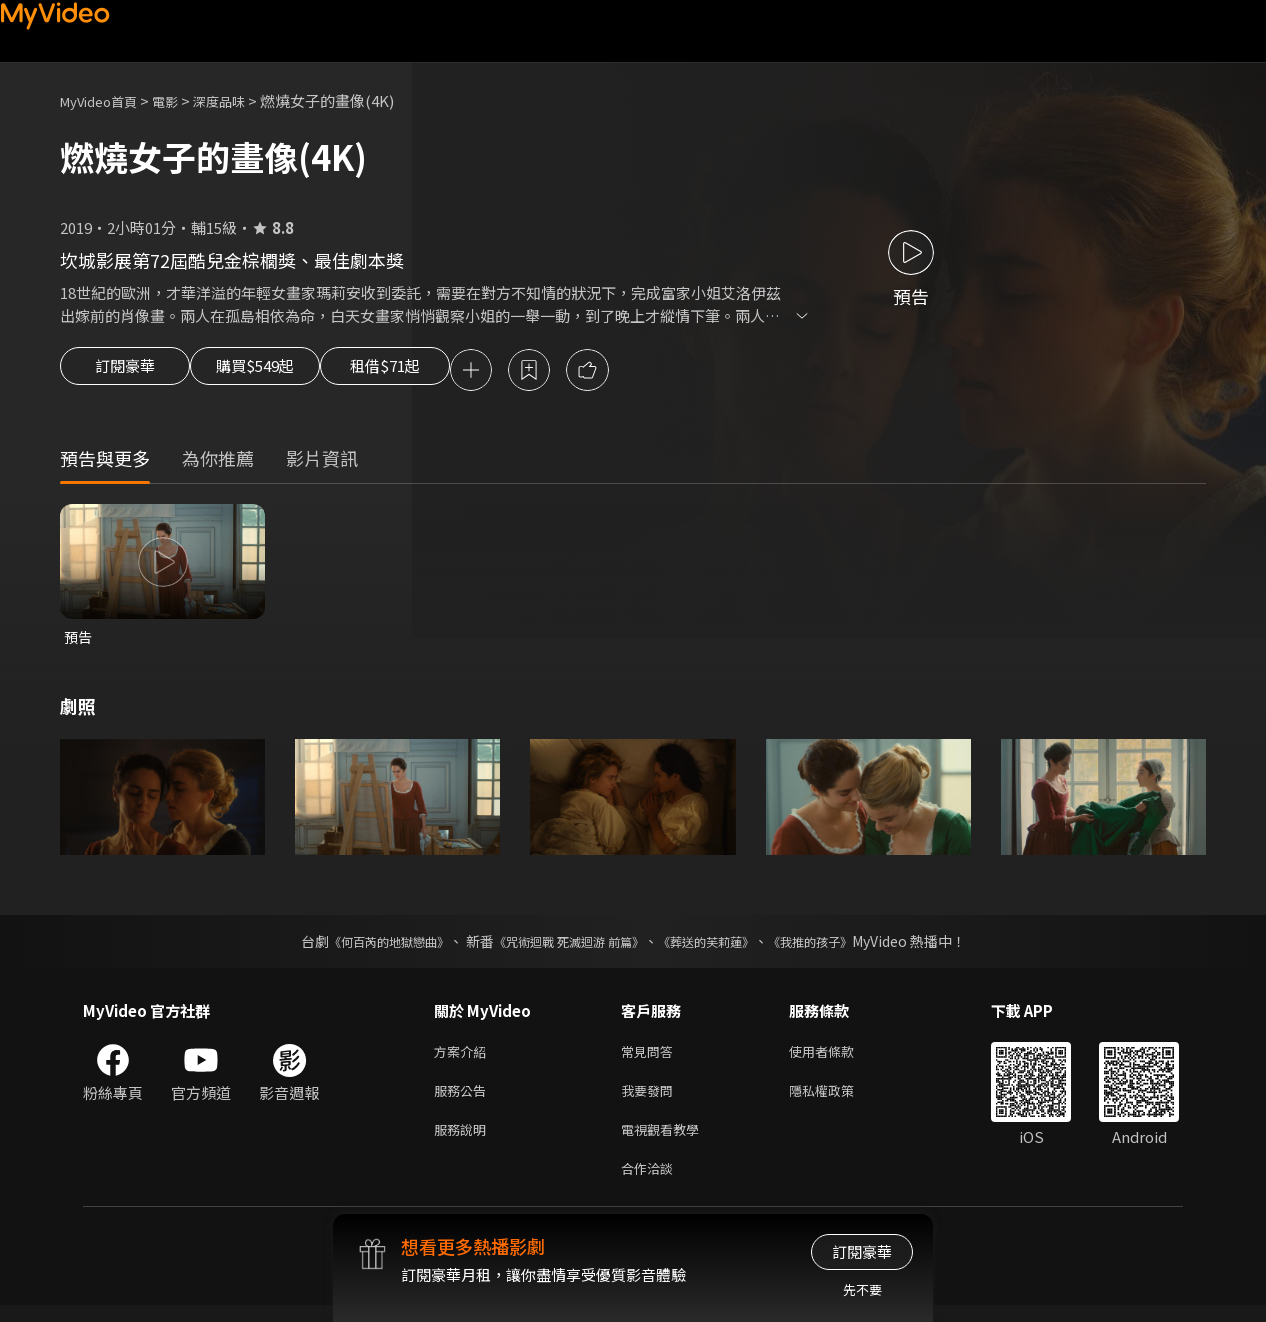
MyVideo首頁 (105, 100)
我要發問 (651, 1099)
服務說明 (464, 1141)
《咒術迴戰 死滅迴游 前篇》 (564, 946)
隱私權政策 (838, 1099)
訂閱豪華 (125, 372)
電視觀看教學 (666, 1141)
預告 (79, 640)
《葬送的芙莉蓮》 (721, 946)
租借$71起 (433, 372)
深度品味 (241, 100)
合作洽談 (651, 1183)
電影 (181, 100)
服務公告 (464, 1099)
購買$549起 (278, 372)
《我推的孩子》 (840, 946)
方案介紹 (464, 1057)
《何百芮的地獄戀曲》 (362, 946)
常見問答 (651, 1057)
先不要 (862, 1289)
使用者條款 (838, 1057)
